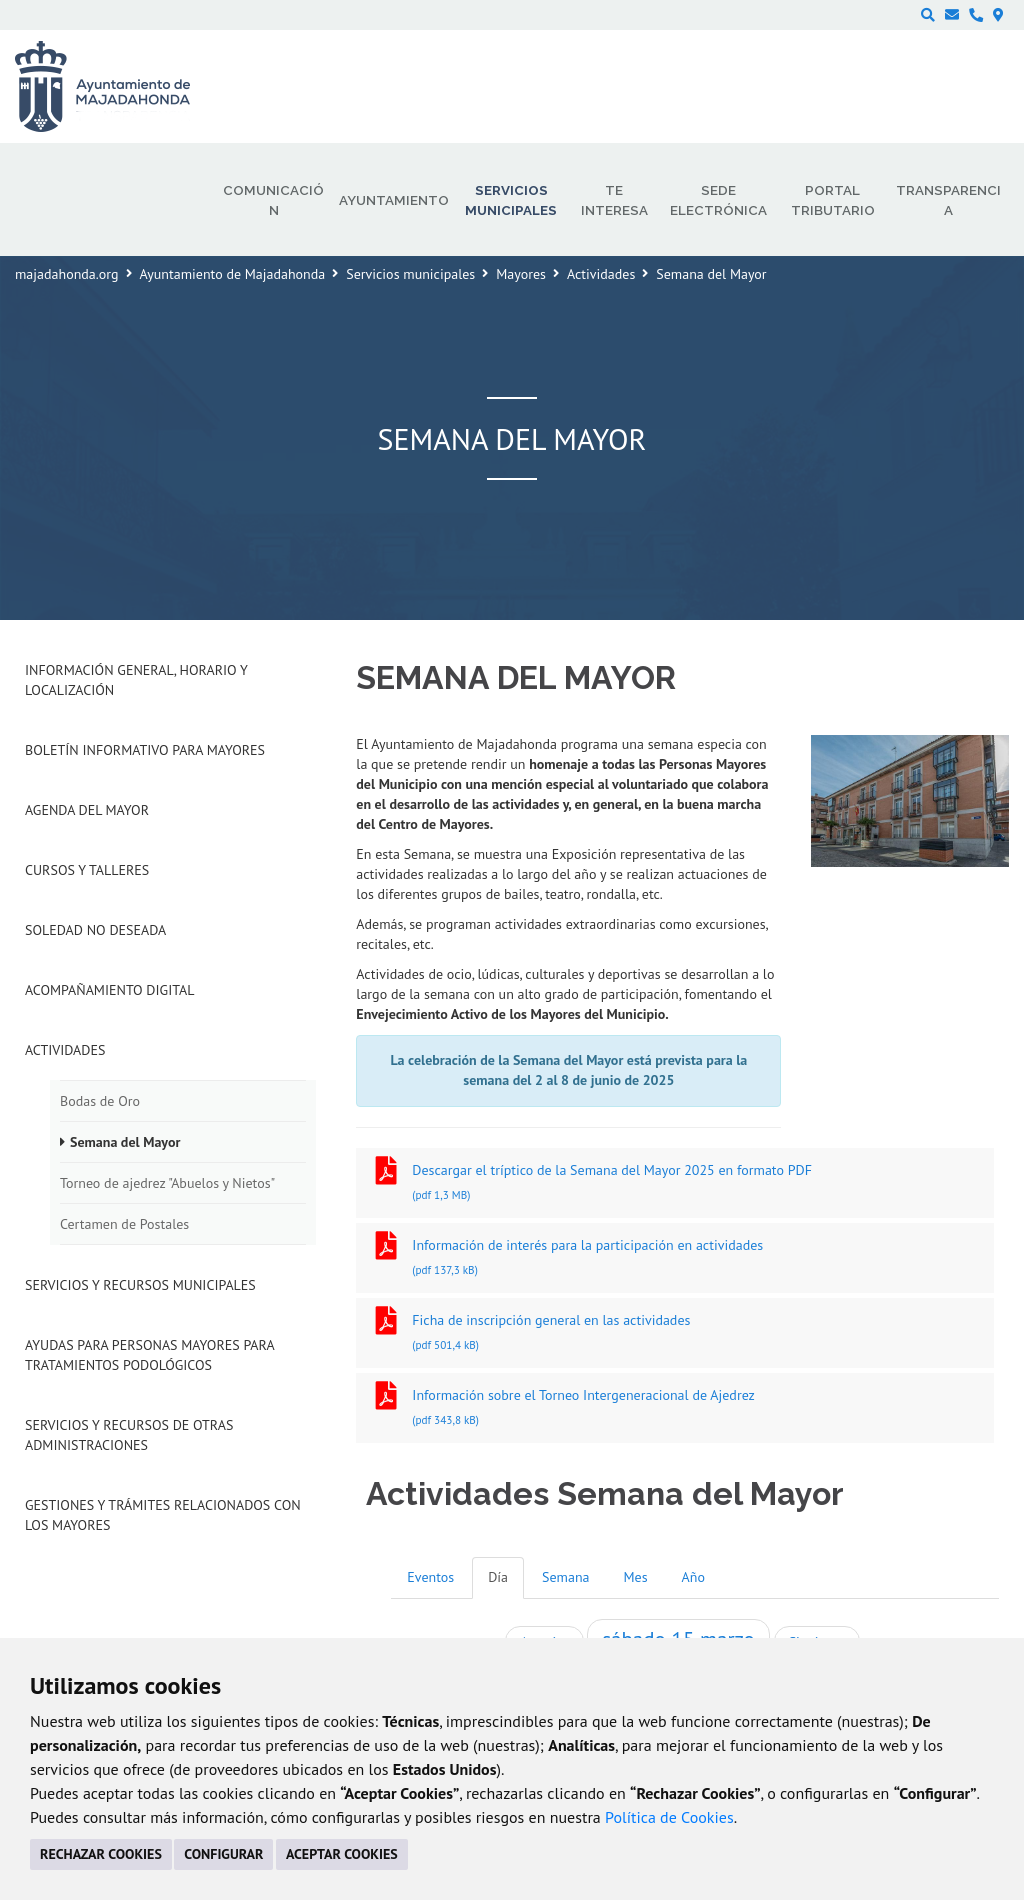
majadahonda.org (67, 274)
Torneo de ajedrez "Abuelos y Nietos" (167, 1183)
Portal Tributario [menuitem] (833, 200)
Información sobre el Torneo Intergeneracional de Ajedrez (675, 1409)
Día (498, 1577)
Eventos (430, 1577)
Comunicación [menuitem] (273, 200)
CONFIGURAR (223, 1854)
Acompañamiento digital (109, 990)
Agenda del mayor (87, 810)
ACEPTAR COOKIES (342, 1854)
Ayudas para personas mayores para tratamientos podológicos (149, 1355)
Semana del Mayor (125, 1142)
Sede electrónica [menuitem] (718, 200)
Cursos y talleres (87, 870)
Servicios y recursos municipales (140, 1285)
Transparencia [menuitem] (948, 200)
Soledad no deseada (95, 930)
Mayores (521, 274)
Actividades (601, 274)
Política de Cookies (669, 1817)
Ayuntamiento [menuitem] (394, 200)
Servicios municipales (410, 274)
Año (693, 1577)
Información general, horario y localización (136, 680)
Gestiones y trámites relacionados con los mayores (163, 1515)
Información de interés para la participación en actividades (675, 1259)
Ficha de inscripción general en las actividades (675, 1334)
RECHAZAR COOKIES (101, 1854)
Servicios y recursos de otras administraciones (129, 1435)
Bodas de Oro (100, 1101)
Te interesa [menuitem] (614, 200)
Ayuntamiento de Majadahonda (233, 274)
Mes (636, 1577)
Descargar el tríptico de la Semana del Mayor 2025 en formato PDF (675, 1184)
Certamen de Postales (124, 1224)
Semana (565, 1577)
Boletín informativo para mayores (145, 750)
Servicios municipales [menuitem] (511, 200)
